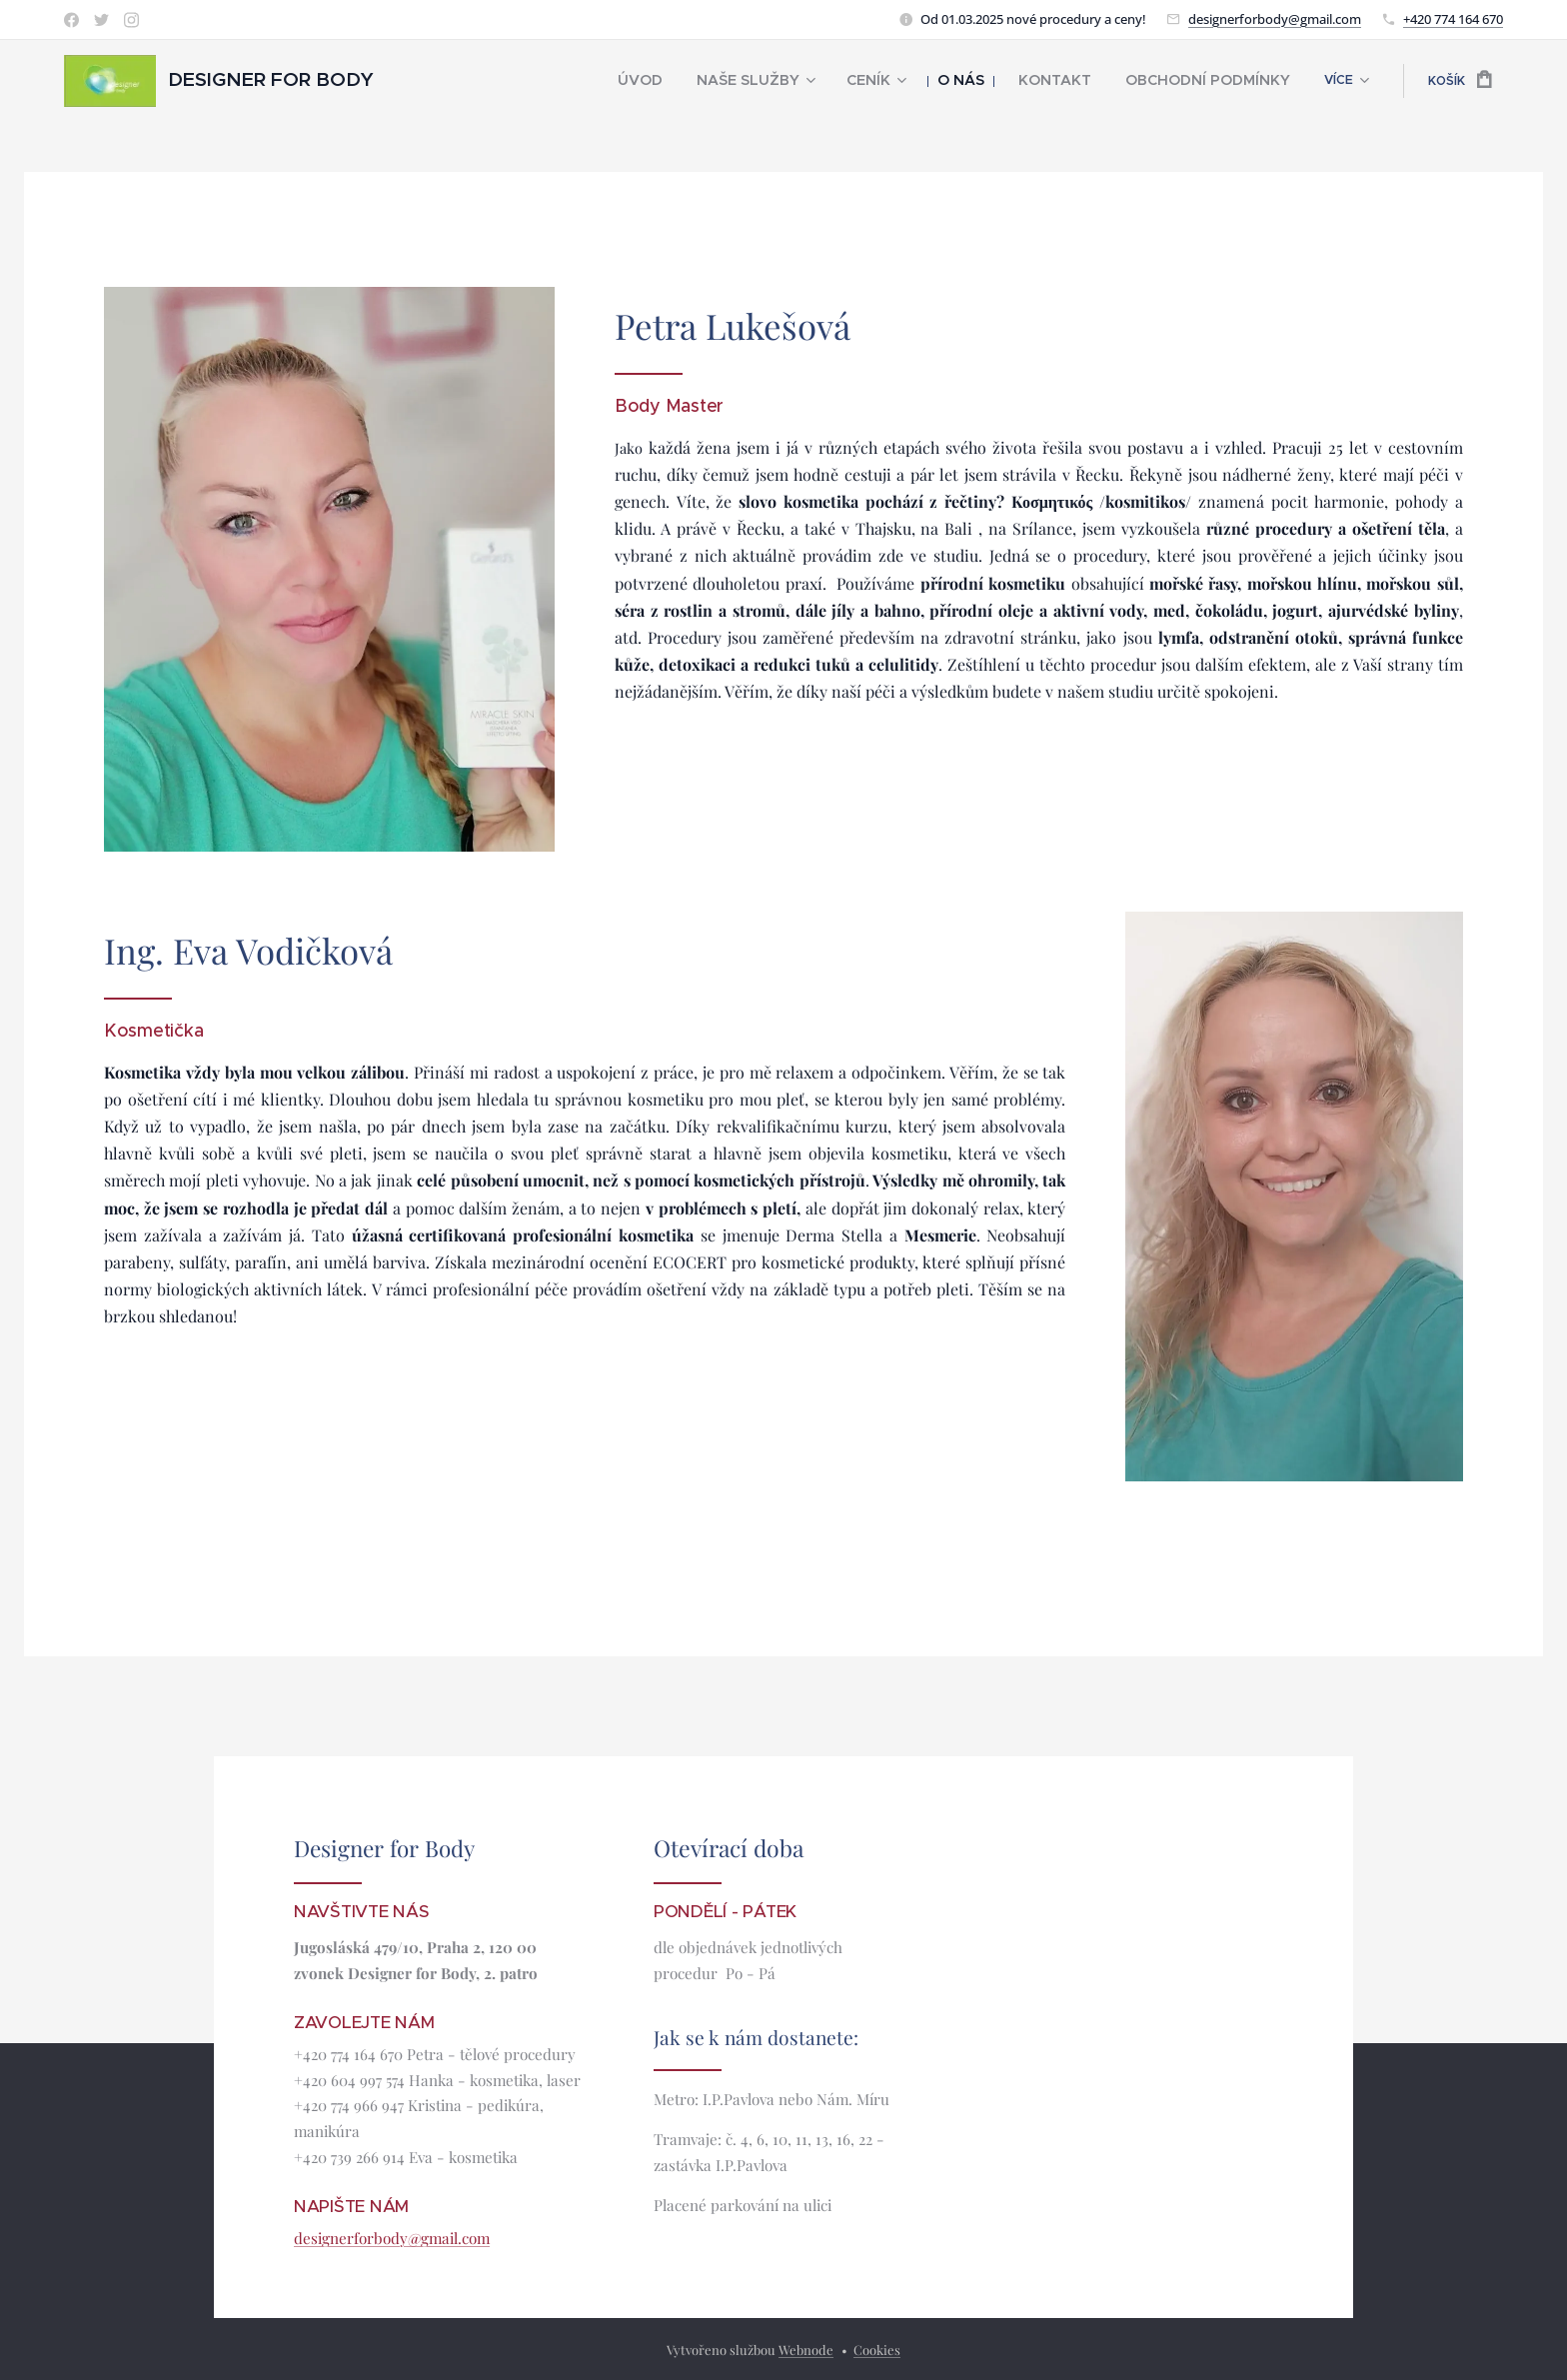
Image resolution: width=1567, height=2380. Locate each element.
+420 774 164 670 (1453, 19)
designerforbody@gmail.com (1274, 19)
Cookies (876, 2349)
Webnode (806, 2349)
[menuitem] (479, 81)
